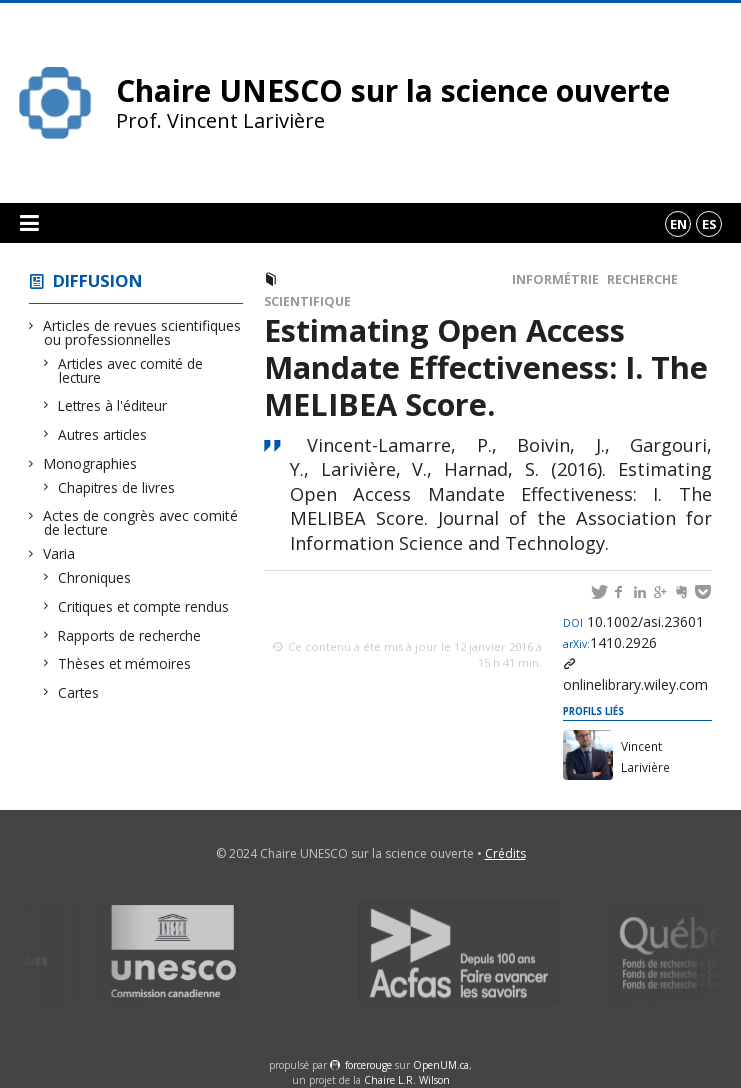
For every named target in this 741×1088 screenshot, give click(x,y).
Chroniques (95, 577)
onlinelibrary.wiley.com (635, 684)
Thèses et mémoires (125, 663)
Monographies (90, 463)
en (678, 224)
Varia (59, 553)
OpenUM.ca (441, 1065)
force (368, 1065)
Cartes (79, 692)
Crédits (505, 853)
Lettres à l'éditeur (113, 405)
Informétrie (555, 279)
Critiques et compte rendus (144, 606)
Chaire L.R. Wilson (407, 1080)
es (709, 224)
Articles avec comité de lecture (131, 370)
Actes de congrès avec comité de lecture (141, 522)
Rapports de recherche (130, 635)
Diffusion (98, 280)
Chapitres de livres (117, 487)
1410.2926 (610, 642)
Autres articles (103, 434)
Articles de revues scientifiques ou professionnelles (142, 332)
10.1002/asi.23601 (633, 621)
